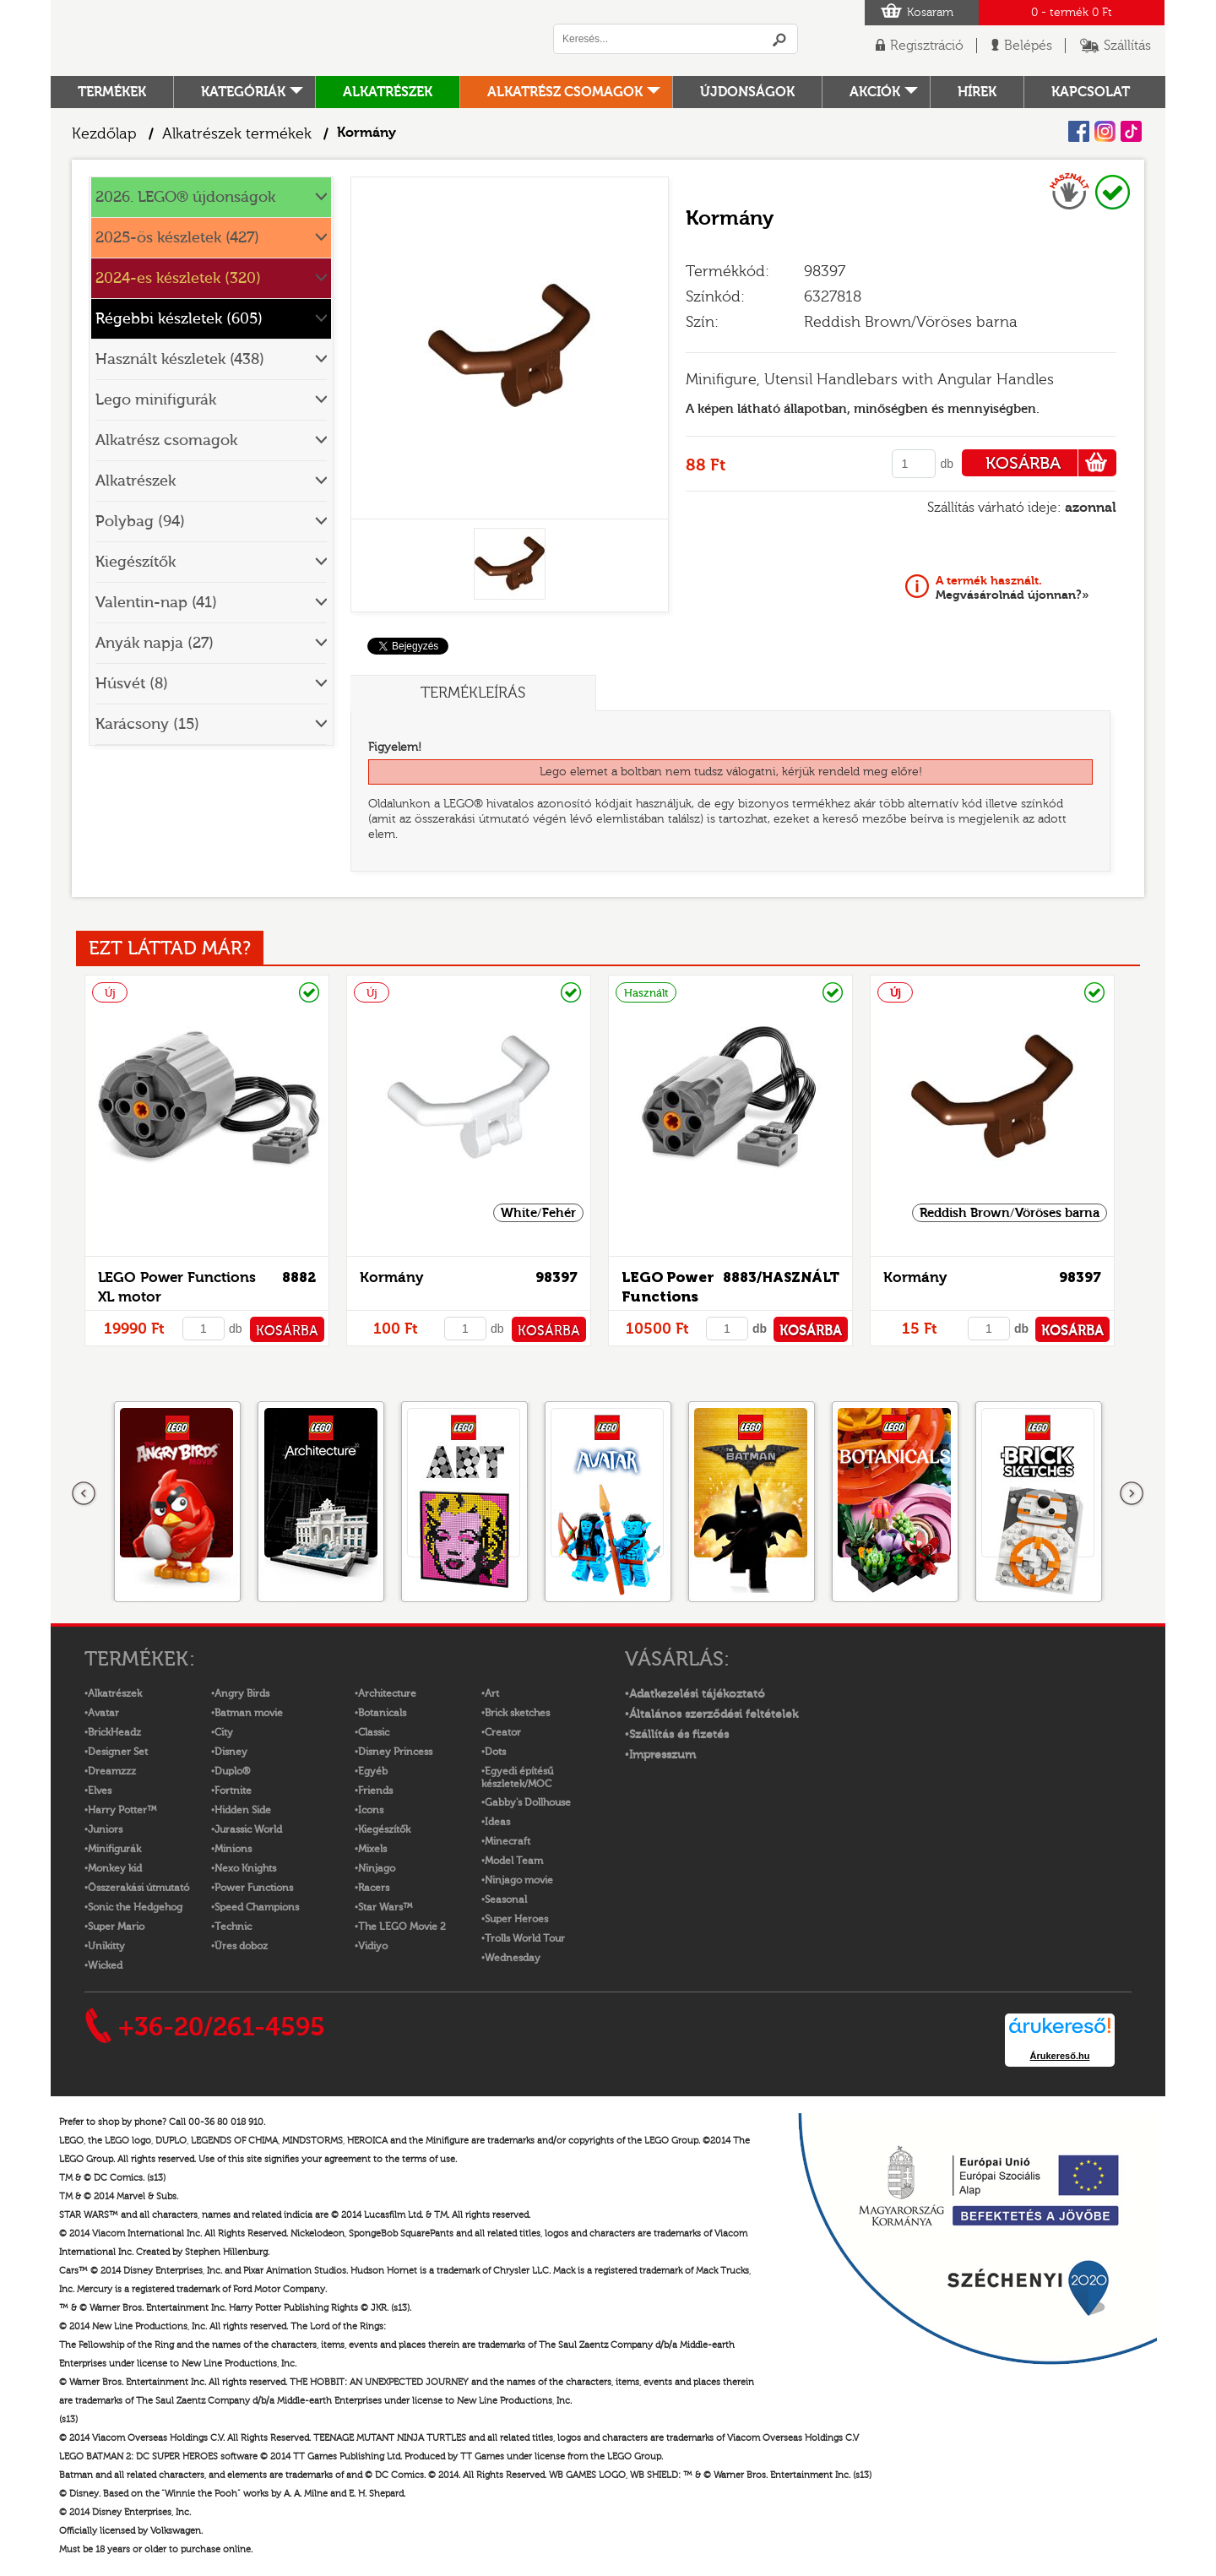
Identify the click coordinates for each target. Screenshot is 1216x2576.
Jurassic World (248, 1829)
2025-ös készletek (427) (177, 238)
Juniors (105, 1829)
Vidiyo (373, 1946)
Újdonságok (747, 92)
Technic (233, 1926)
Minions (233, 1849)
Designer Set (118, 1752)
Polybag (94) (140, 521)
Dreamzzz (112, 1771)
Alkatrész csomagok (565, 92)
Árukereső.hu (1060, 2056)
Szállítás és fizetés (679, 1735)
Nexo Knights (245, 1868)
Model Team (514, 1861)
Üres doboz (241, 1946)
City (223, 1732)
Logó (283, 38)
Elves (99, 1790)
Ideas (497, 1822)
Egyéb (373, 1771)
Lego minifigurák (155, 400)
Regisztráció (927, 45)
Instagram (1105, 131)
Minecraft (507, 1841)
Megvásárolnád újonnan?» (1012, 587)
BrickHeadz (114, 1732)
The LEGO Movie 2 (402, 1926)
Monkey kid (115, 1868)
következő (1131, 1494)
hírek (977, 92)
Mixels (372, 1849)
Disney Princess (395, 1752)
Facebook (1078, 131)
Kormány (391, 1277)
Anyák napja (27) (154, 643)
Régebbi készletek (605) (179, 319)
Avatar (103, 1713)
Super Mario (116, 1926)
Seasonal (506, 1899)
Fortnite (233, 1790)
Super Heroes (516, 1919)
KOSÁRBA (1050, 462)
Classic (373, 1732)
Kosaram (930, 12)
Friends (375, 1790)
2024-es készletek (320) (178, 278)
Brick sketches (517, 1713)
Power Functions (253, 1888)
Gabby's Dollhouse (528, 1802)
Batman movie (248, 1713)
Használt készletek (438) (179, 359)
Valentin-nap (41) (156, 602)
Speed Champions (256, 1907)
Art (492, 1693)
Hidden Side (242, 1810)
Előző (84, 1494)
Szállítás (1127, 45)
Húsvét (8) (131, 684)
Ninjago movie (519, 1880)
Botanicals (382, 1713)
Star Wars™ (385, 1907)
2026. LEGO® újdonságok (185, 197)
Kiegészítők (135, 562)
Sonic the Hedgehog (135, 1907)
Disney (230, 1752)
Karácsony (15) (147, 724)
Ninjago (376, 1868)
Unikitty (106, 1946)
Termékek (112, 92)
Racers (373, 1888)
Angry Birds (241, 1693)
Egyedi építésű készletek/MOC (517, 1777)
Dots (495, 1752)
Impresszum (662, 1755)
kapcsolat (1090, 92)
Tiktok (1131, 131)
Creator (503, 1732)
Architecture (387, 1693)
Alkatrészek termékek (237, 134)
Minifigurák (114, 1849)
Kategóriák (243, 92)
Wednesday (512, 1958)
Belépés (1028, 45)
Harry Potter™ (122, 1810)
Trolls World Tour (525, 1938)
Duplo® (232, 1771)
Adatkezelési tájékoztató (697, 1694)
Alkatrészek (387, 92)
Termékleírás (473, 693)
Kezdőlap (104, 134)
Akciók (875, 92)
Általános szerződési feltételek (713, 1714)
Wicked (105, 1965)
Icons (370, 1810)
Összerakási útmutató (138, 1888)
